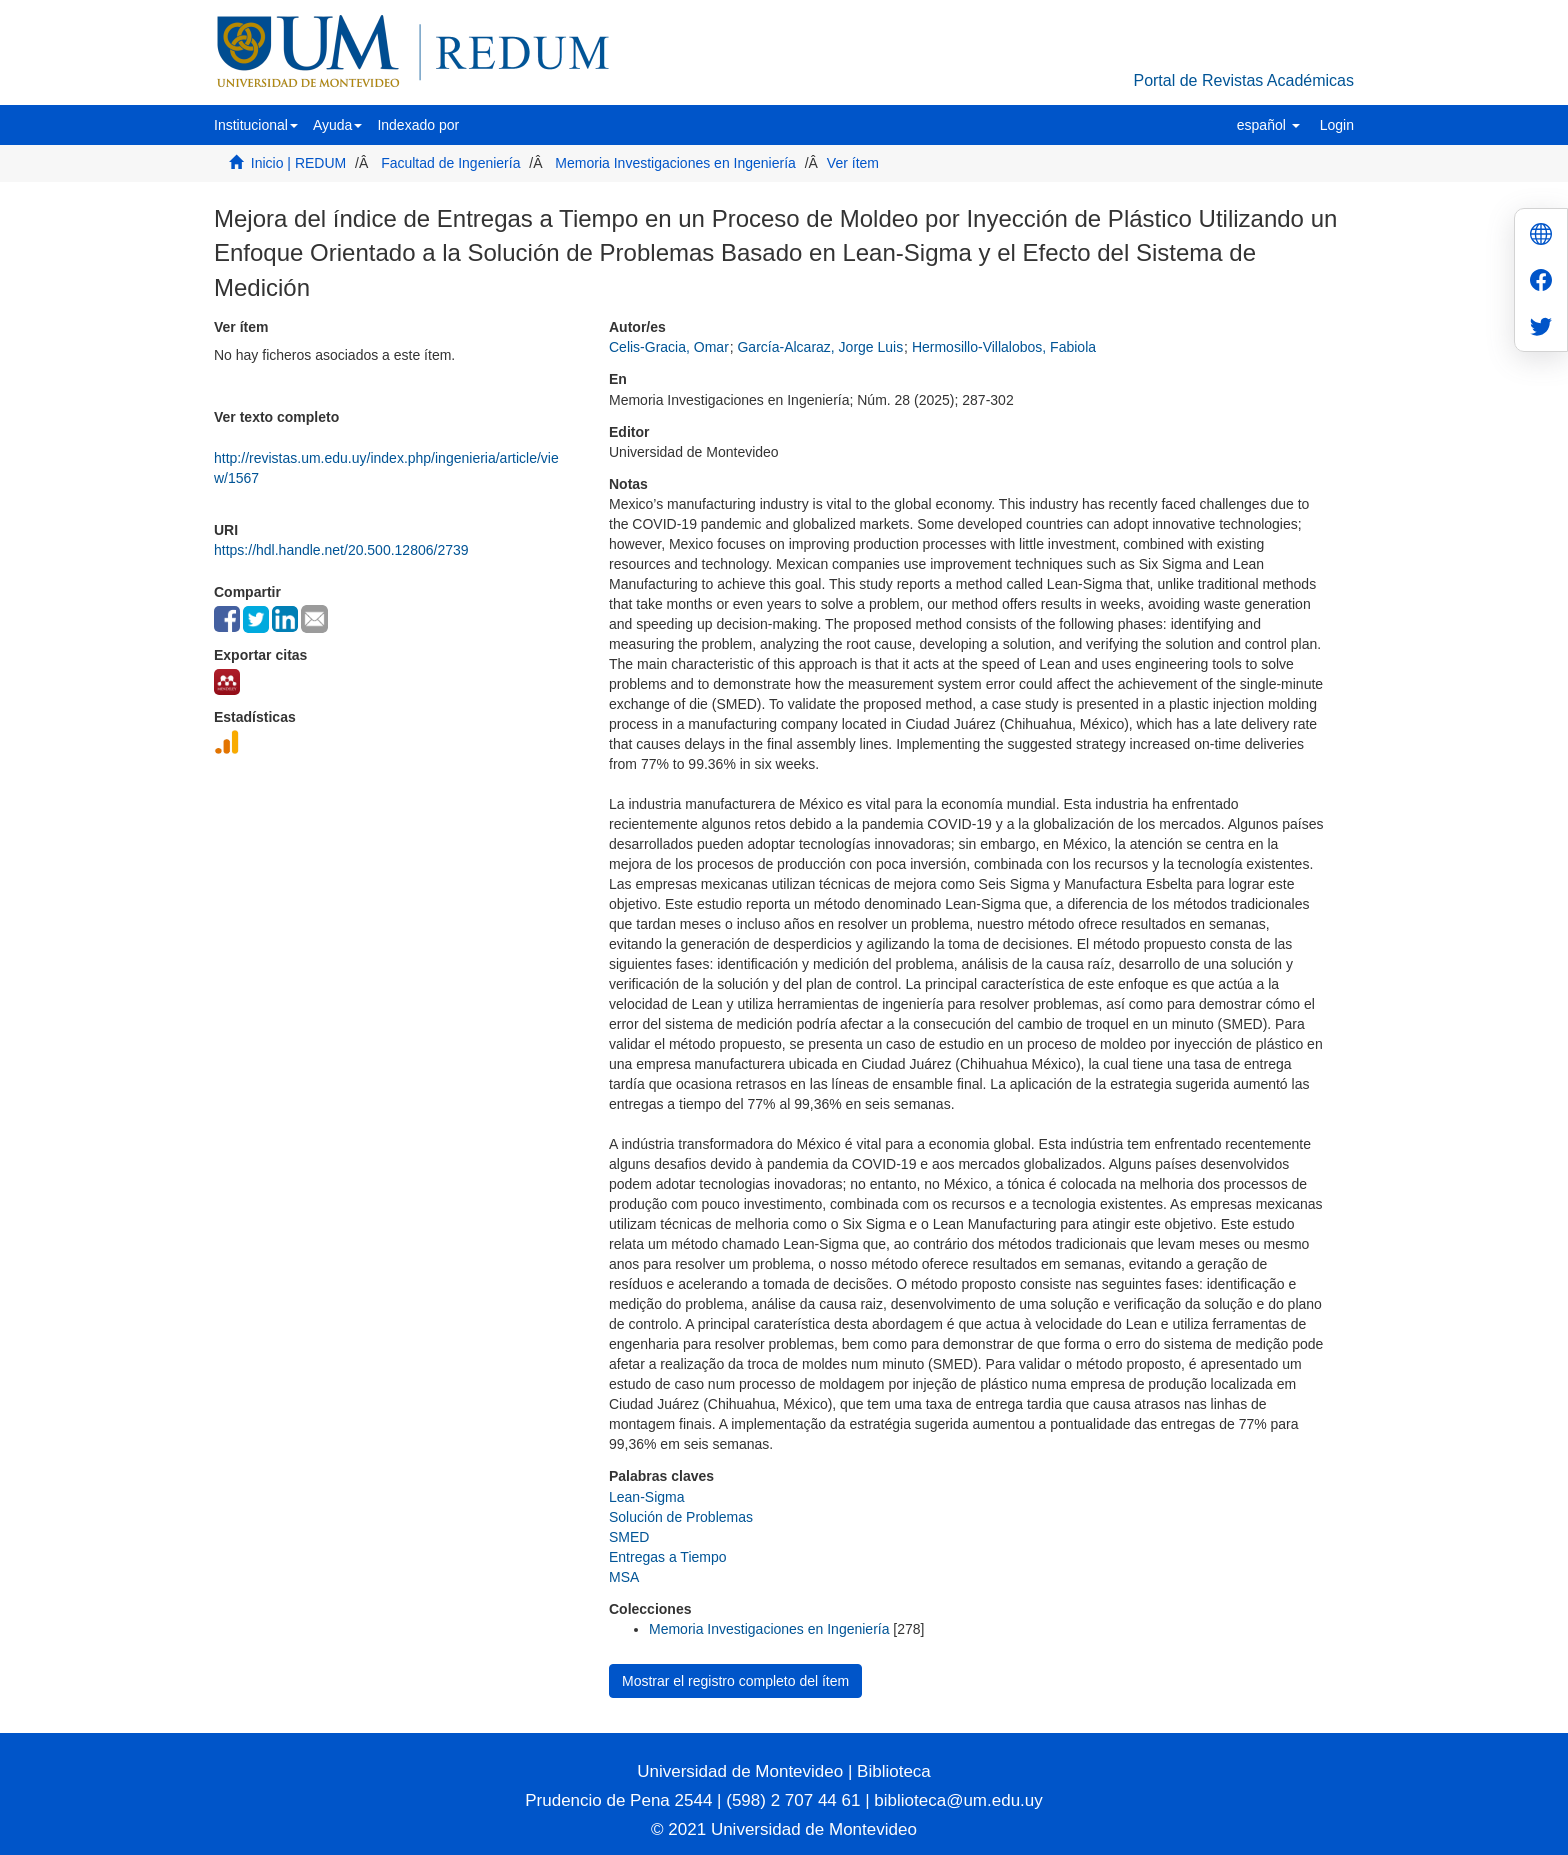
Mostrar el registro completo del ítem (735, 1681)
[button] (256, 125)
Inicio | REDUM (298, 163)
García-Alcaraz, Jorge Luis (820, 347)
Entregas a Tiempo (668, 1557)
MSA (624, 1577)
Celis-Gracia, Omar (669, 347)
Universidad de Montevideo (742, 1771)
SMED (629, 1537)
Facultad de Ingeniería (450, 163)
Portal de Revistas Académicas (1243, 80)
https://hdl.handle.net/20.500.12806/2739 (341, 550)
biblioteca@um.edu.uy (958, 1800)
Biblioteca (891, 1771)
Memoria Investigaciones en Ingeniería (675, 163)
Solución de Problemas (681, 1517)
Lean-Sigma (647, 1497)
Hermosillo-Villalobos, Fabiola (1004, 347)
